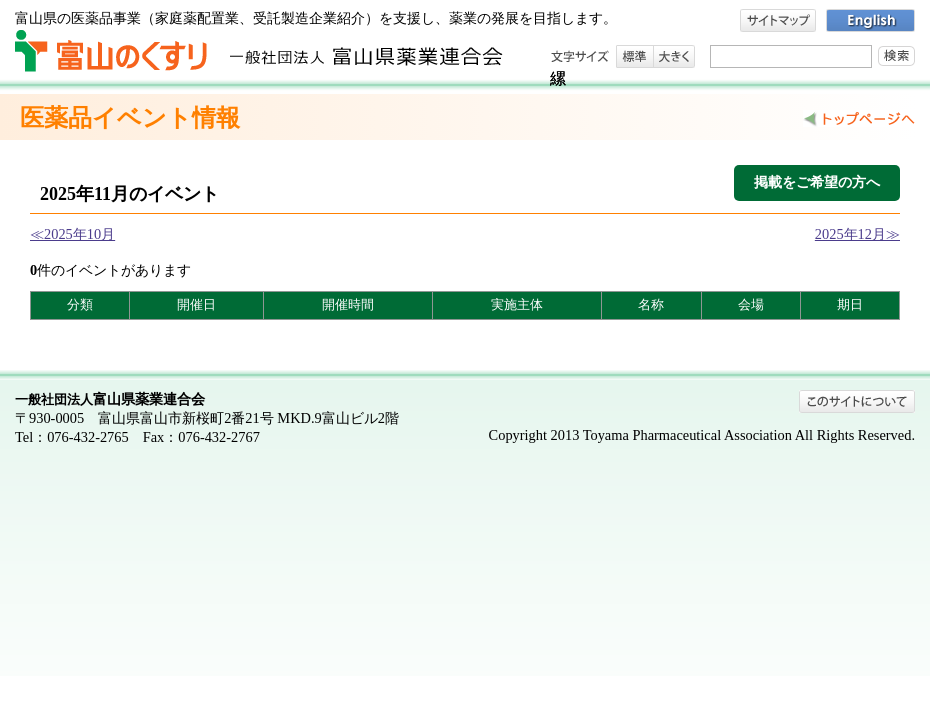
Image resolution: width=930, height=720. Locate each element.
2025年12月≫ (857, 234)
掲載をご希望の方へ (817, 182)
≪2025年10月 (72, 234)
